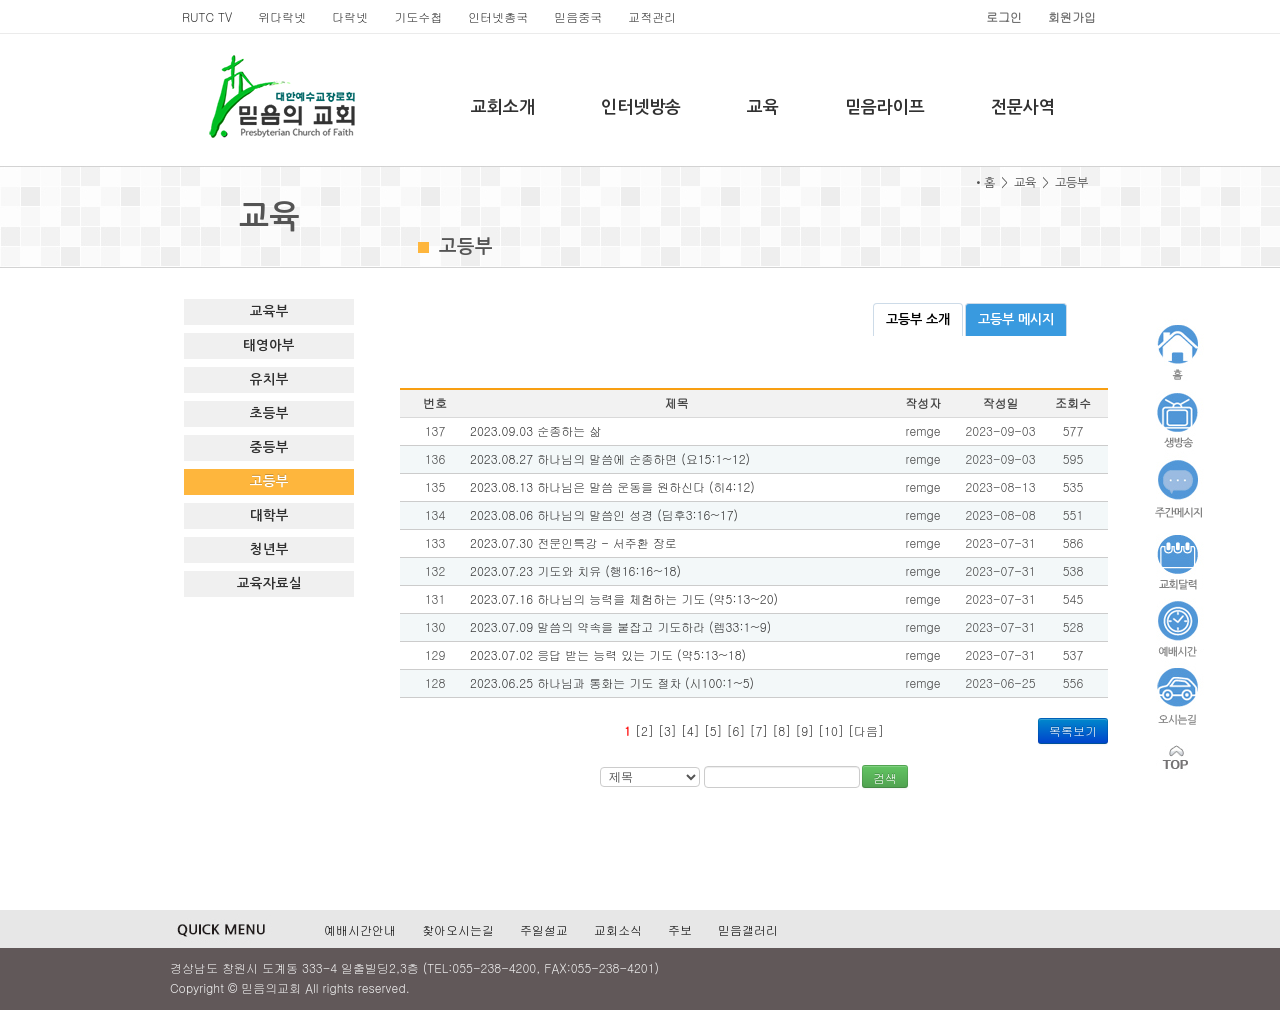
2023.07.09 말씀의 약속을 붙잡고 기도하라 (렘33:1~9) (620, 626)
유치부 (269, 379)
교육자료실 (269, 583)
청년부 (269, 549)
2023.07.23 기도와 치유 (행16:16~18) (575, 570)
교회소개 (503, 107)
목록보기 (1073, 730)
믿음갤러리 (748, 929)
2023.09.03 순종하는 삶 (535, 430)
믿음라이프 (885, 107)
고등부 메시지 (1016, 319)
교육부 (269, 311)
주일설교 (544, 929)
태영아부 (269, 345)
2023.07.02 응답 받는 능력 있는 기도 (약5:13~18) (608, 654)
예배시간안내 (360, 929)
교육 (763, 107)
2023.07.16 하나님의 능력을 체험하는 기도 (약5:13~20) (624, 598)
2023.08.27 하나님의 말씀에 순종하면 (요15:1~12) (610, 458)
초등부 (269, 413)
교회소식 (618, 929)
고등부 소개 (918, 319)
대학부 (269, 515)
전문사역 (1023, 107)
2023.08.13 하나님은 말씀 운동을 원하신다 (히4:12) (612, 486)
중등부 (269, 447)
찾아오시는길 (458, 929)
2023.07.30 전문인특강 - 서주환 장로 (573, 542)
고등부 (269, 481)
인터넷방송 (641, 107)
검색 (885, 777)
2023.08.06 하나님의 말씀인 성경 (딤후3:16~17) (604, 514)
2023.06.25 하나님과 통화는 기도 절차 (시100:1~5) (612, 682)
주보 (680, 929)
